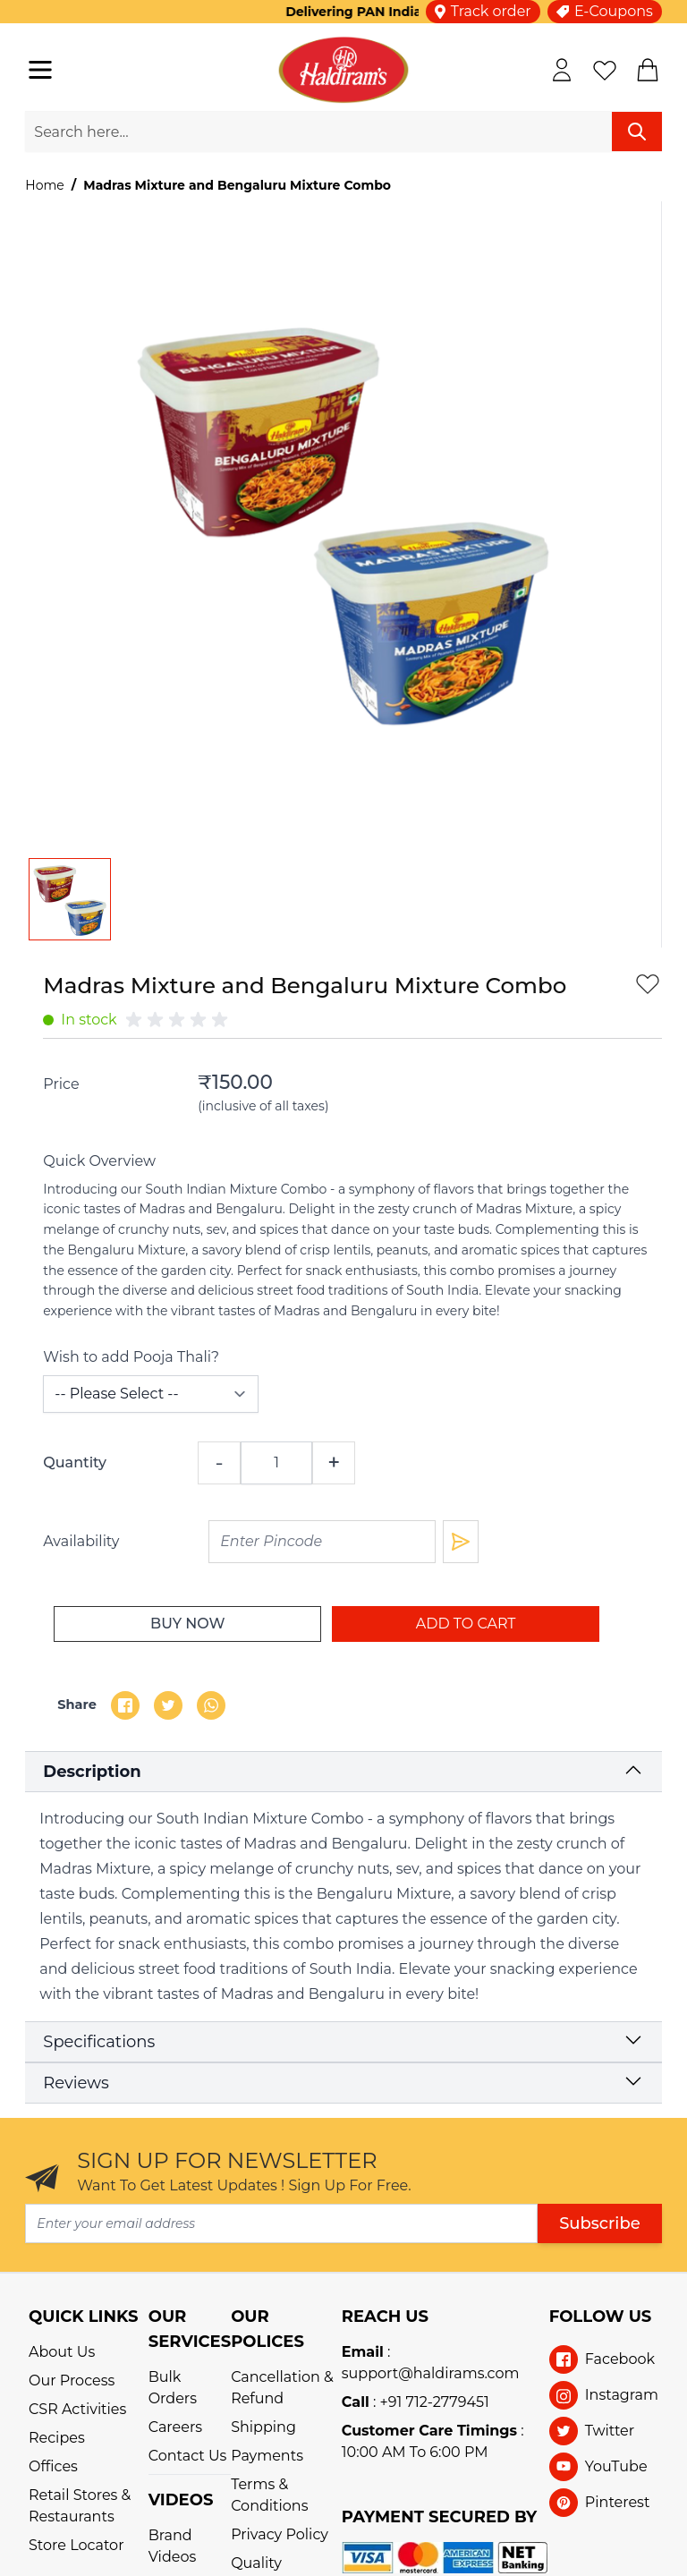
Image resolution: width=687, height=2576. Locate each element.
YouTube (616, 2466)
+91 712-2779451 (434, 2401)
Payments (267, 2455)
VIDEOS (181, 2500)
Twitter (609, 2430)
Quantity (74, 1462)
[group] (179, 1020)
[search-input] (318, 131)
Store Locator (76, 2545)
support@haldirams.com (431, 2373)
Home (44, 185)
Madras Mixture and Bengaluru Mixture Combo (237, 185)
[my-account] (561, 69)
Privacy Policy (279, 2534)
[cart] (647, 69)
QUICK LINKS (84, 2316)
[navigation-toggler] (40, 70)
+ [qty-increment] (333, 1462)
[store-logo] (343, 70)
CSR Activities (77, 2409)
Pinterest (617, 2502)
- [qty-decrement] (220, 1462)
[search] (637, 131)
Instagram (621, 2394)
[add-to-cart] (465, 1624)
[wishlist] (604, 69)
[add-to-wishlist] (647, 983)
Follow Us (600, 2316)
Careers (175, 2427)
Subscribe (599, 2223)
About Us (62, 2351)
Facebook (620, 2359)
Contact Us (187, 2455)
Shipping (263, 2427)
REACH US (385, 2316)
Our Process (71, 2380)
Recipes (57, 2437)
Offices (53, 2466)
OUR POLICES (267, 2329)
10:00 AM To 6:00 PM (415, 2452)
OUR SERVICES (189, 2329)
